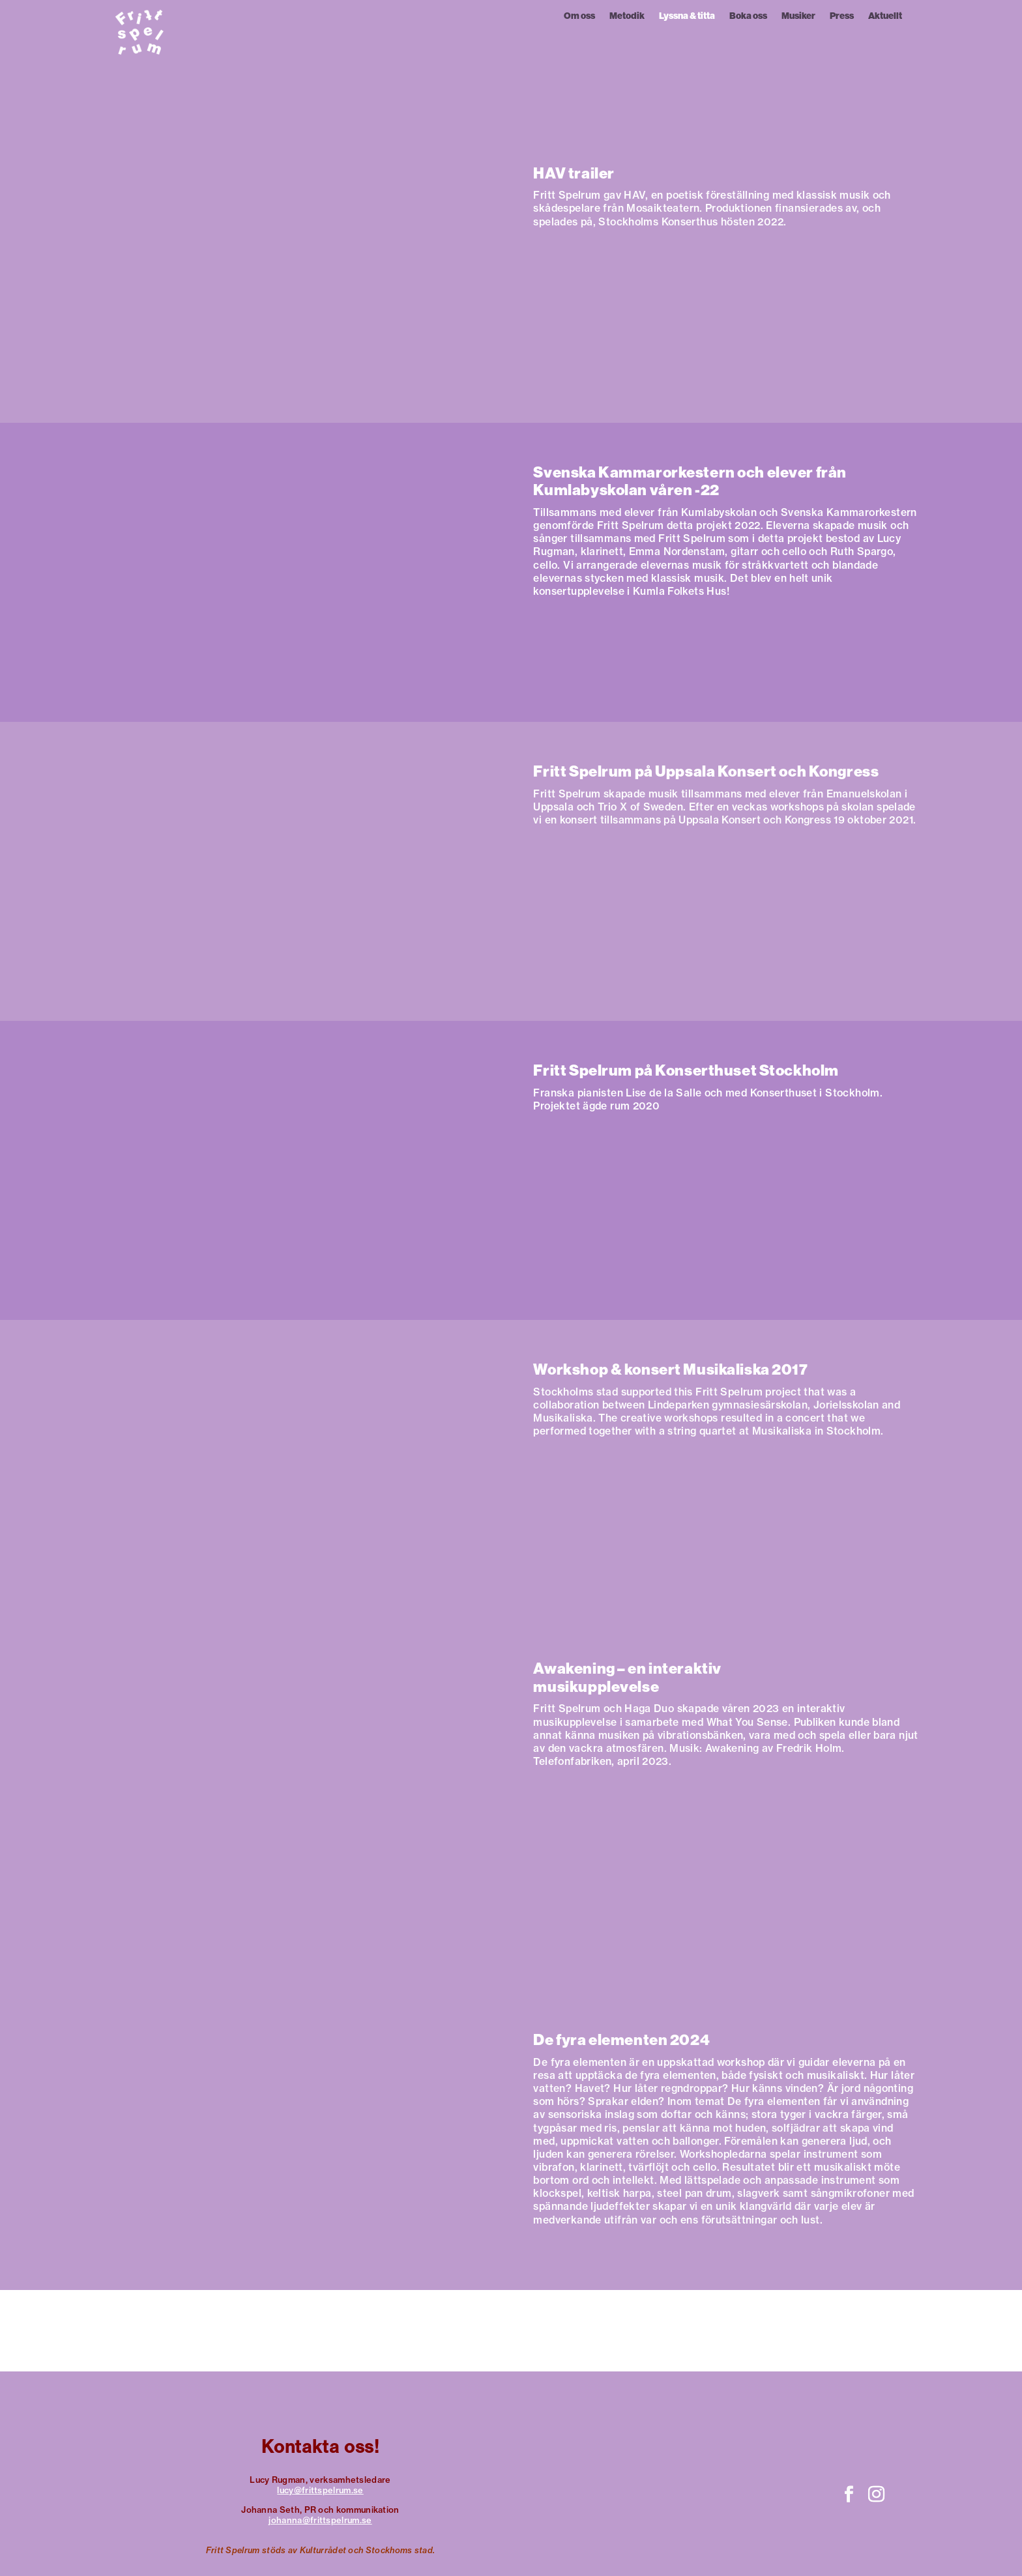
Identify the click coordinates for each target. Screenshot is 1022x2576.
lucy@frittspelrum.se (320, 2490)
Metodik (627, 16)
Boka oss (748, 16)
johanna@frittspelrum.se (320, 2520)
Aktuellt (885, 16)
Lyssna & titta (687, 16)
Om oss (579, 16)
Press (842, 16)
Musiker (798, 16)
